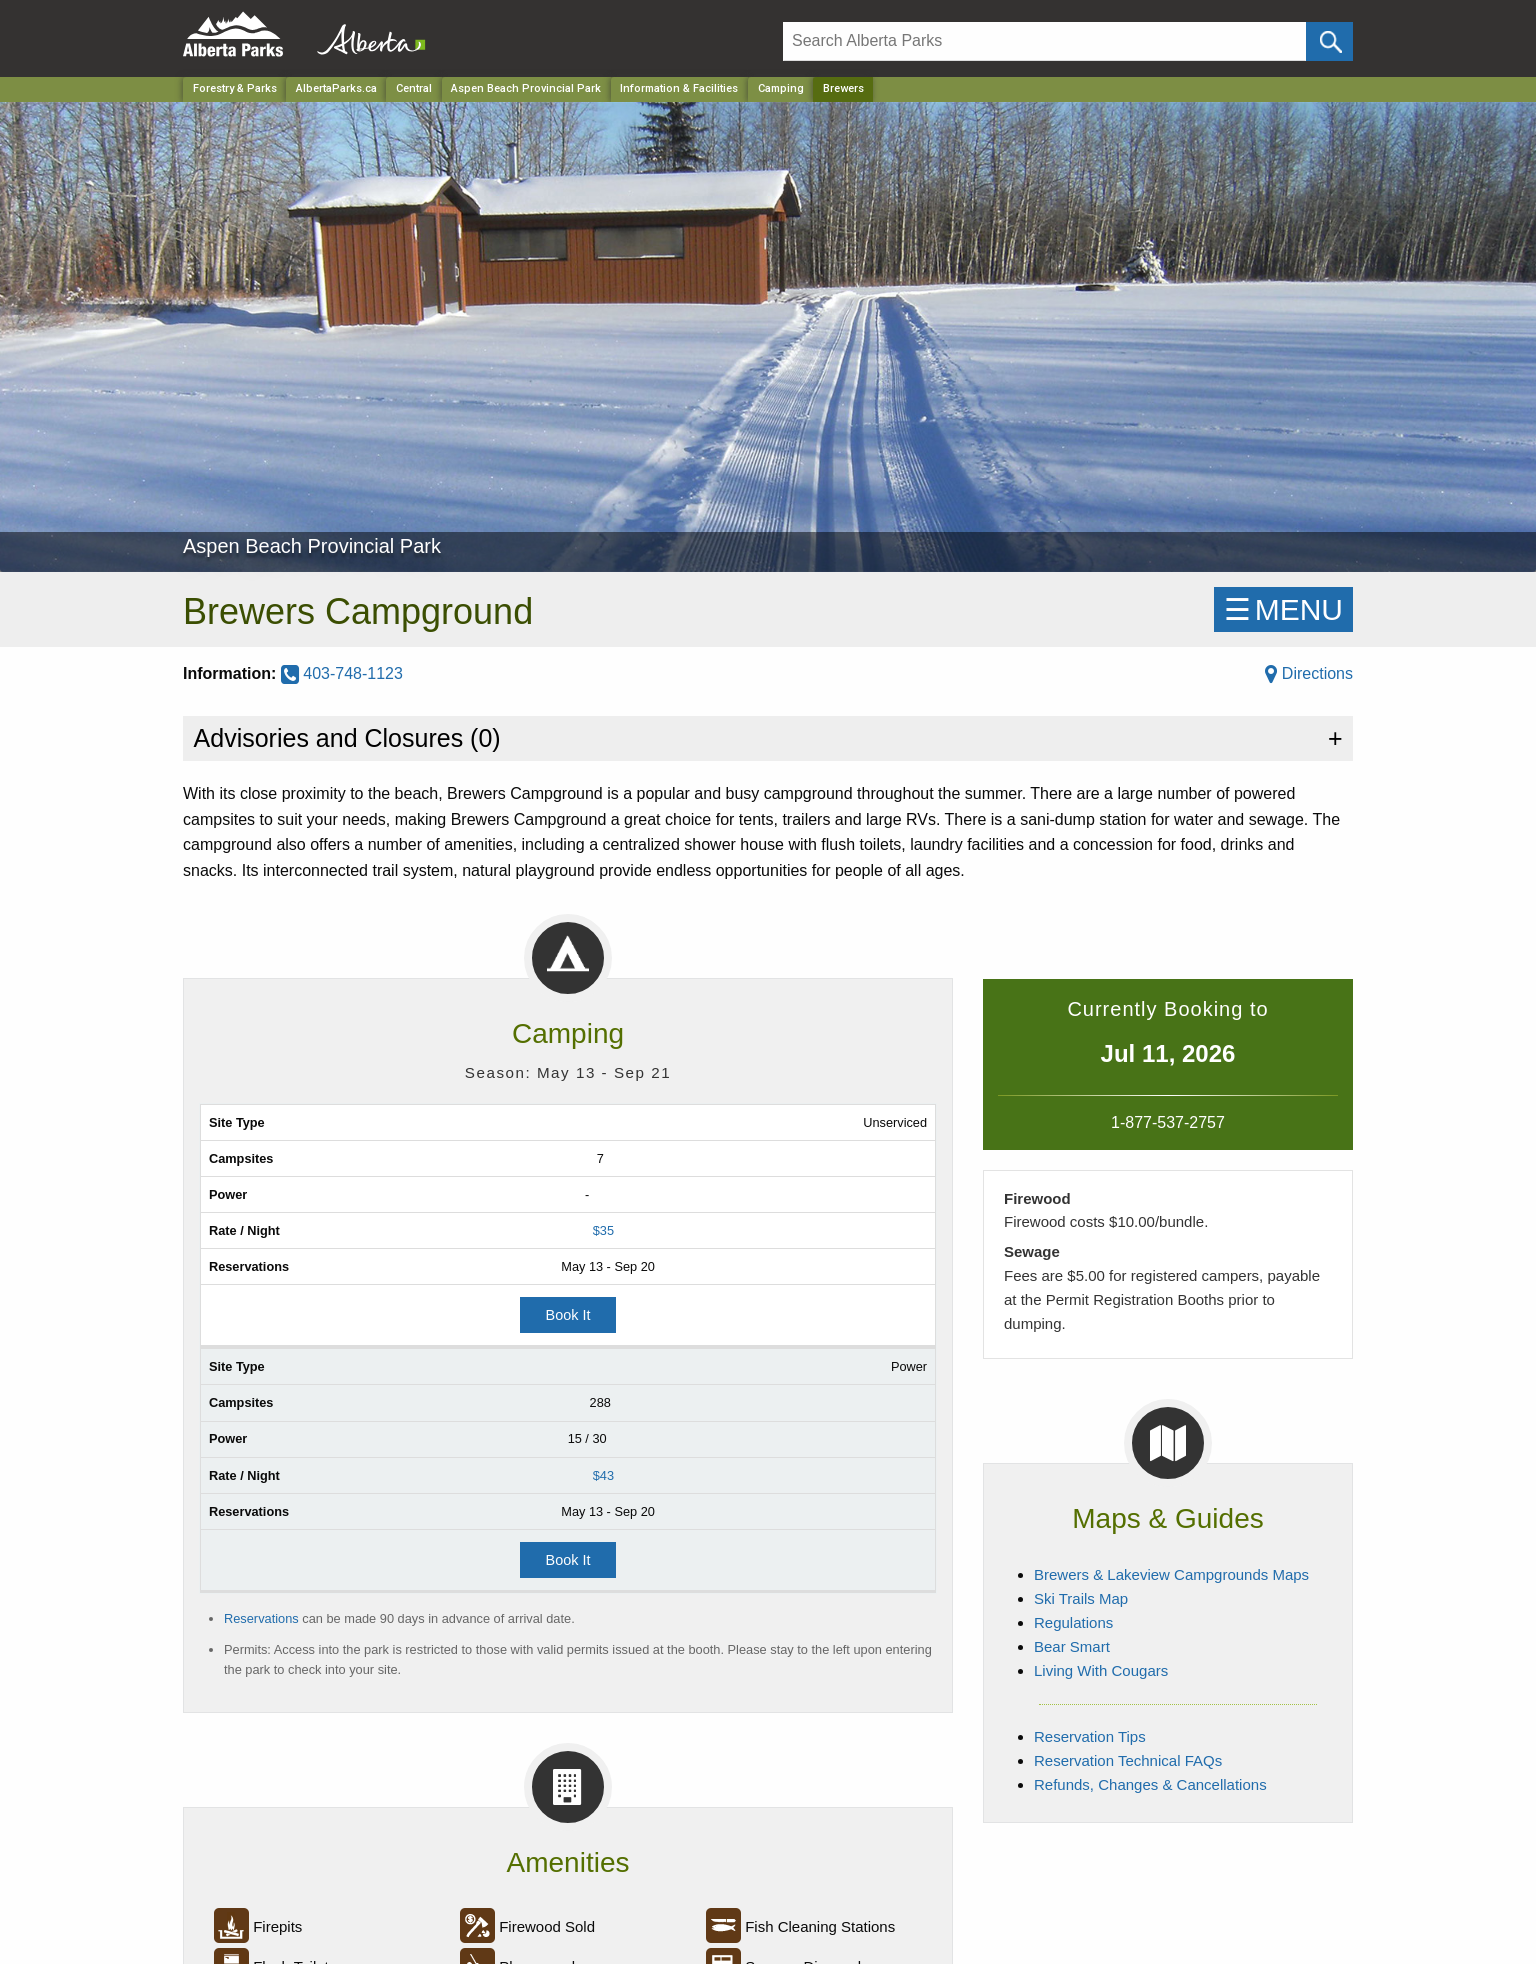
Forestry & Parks (235, 88)
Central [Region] (414, 88)
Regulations (1073, 1622)
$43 (603, 1475)
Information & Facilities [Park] (679, 88)
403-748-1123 (342, 673)
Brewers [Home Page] (843, 88)
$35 (603, 1230)
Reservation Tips (1090, 1736)
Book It (568, 1315)
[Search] (1044, 41)
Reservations (261, 1618)
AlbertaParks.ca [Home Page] (336, 88)
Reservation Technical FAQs (1128, 1760)
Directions (1309, 673)
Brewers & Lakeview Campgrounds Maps (1171, 1574)
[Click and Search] (1329, 41)
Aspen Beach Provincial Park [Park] (526, 88)
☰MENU (1283, 609)
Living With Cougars (1101, 1670)
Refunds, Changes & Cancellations (1150, 1784)
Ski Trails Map (1081, 1598)
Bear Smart (1072, 1646)
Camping (781, 88)
